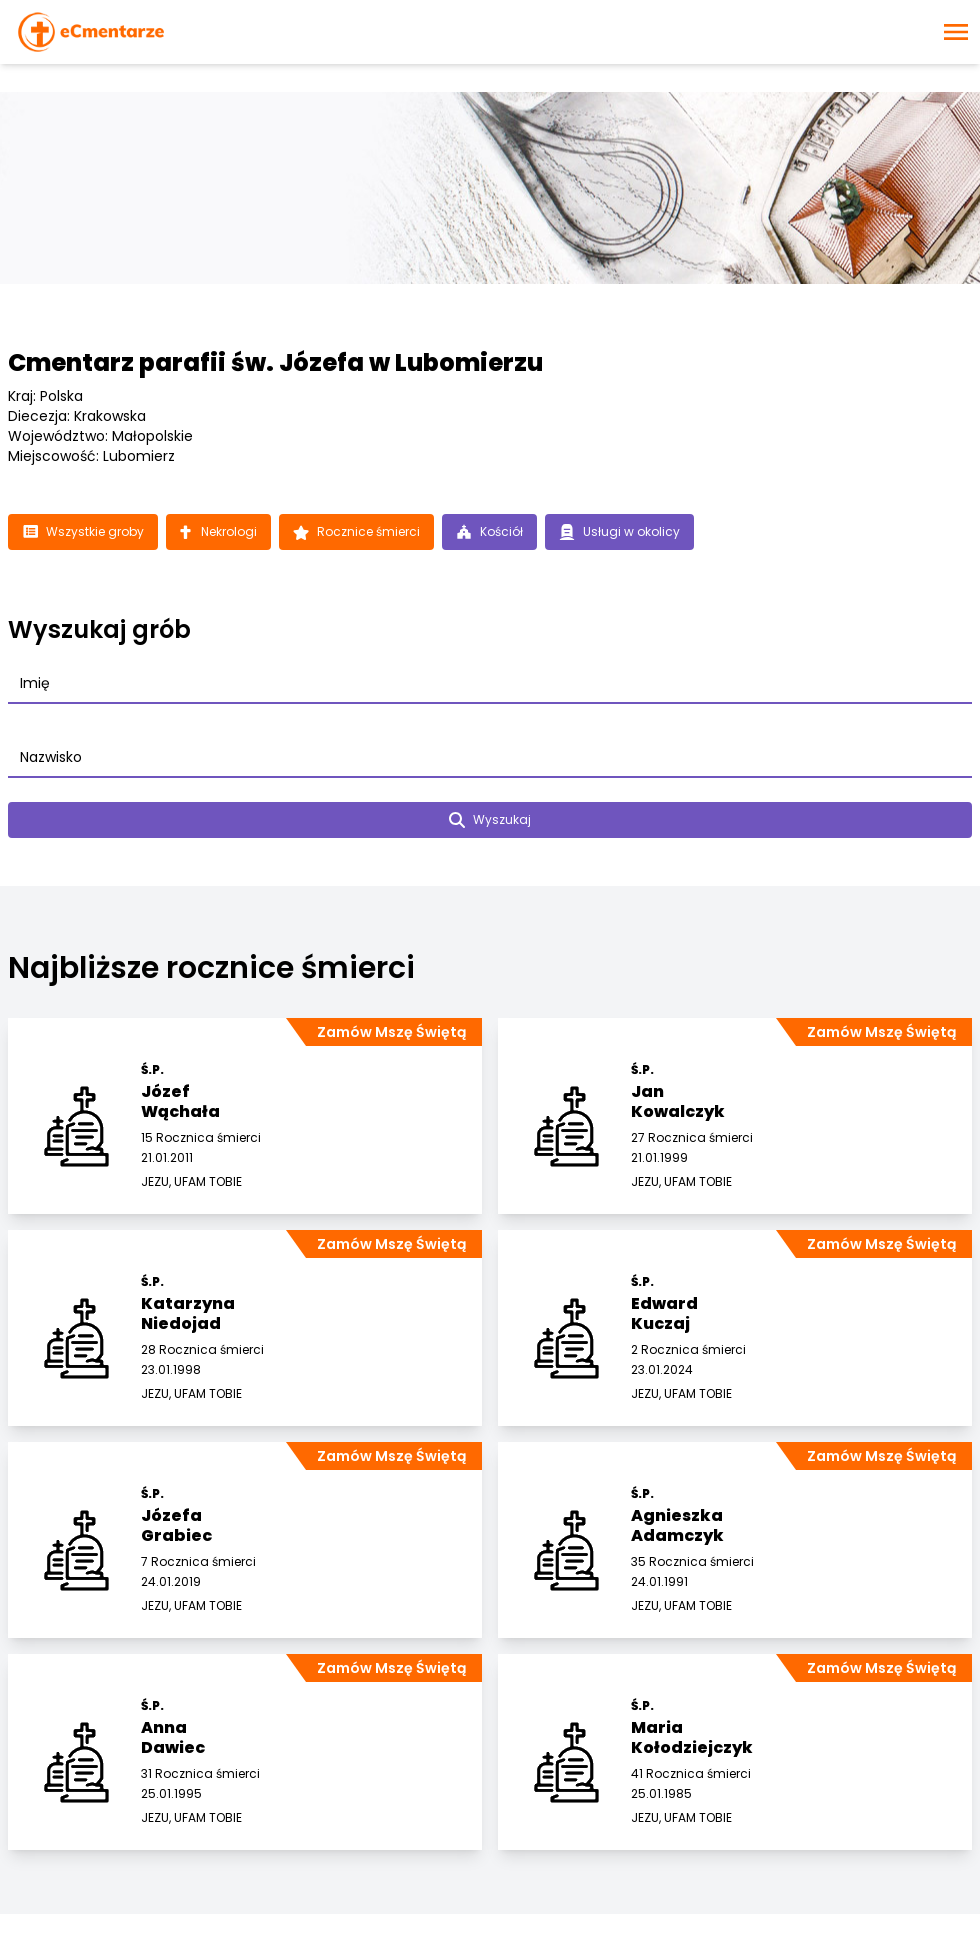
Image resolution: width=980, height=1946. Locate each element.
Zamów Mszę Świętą (391, 1032)
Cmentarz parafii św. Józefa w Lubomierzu (275, 362)
